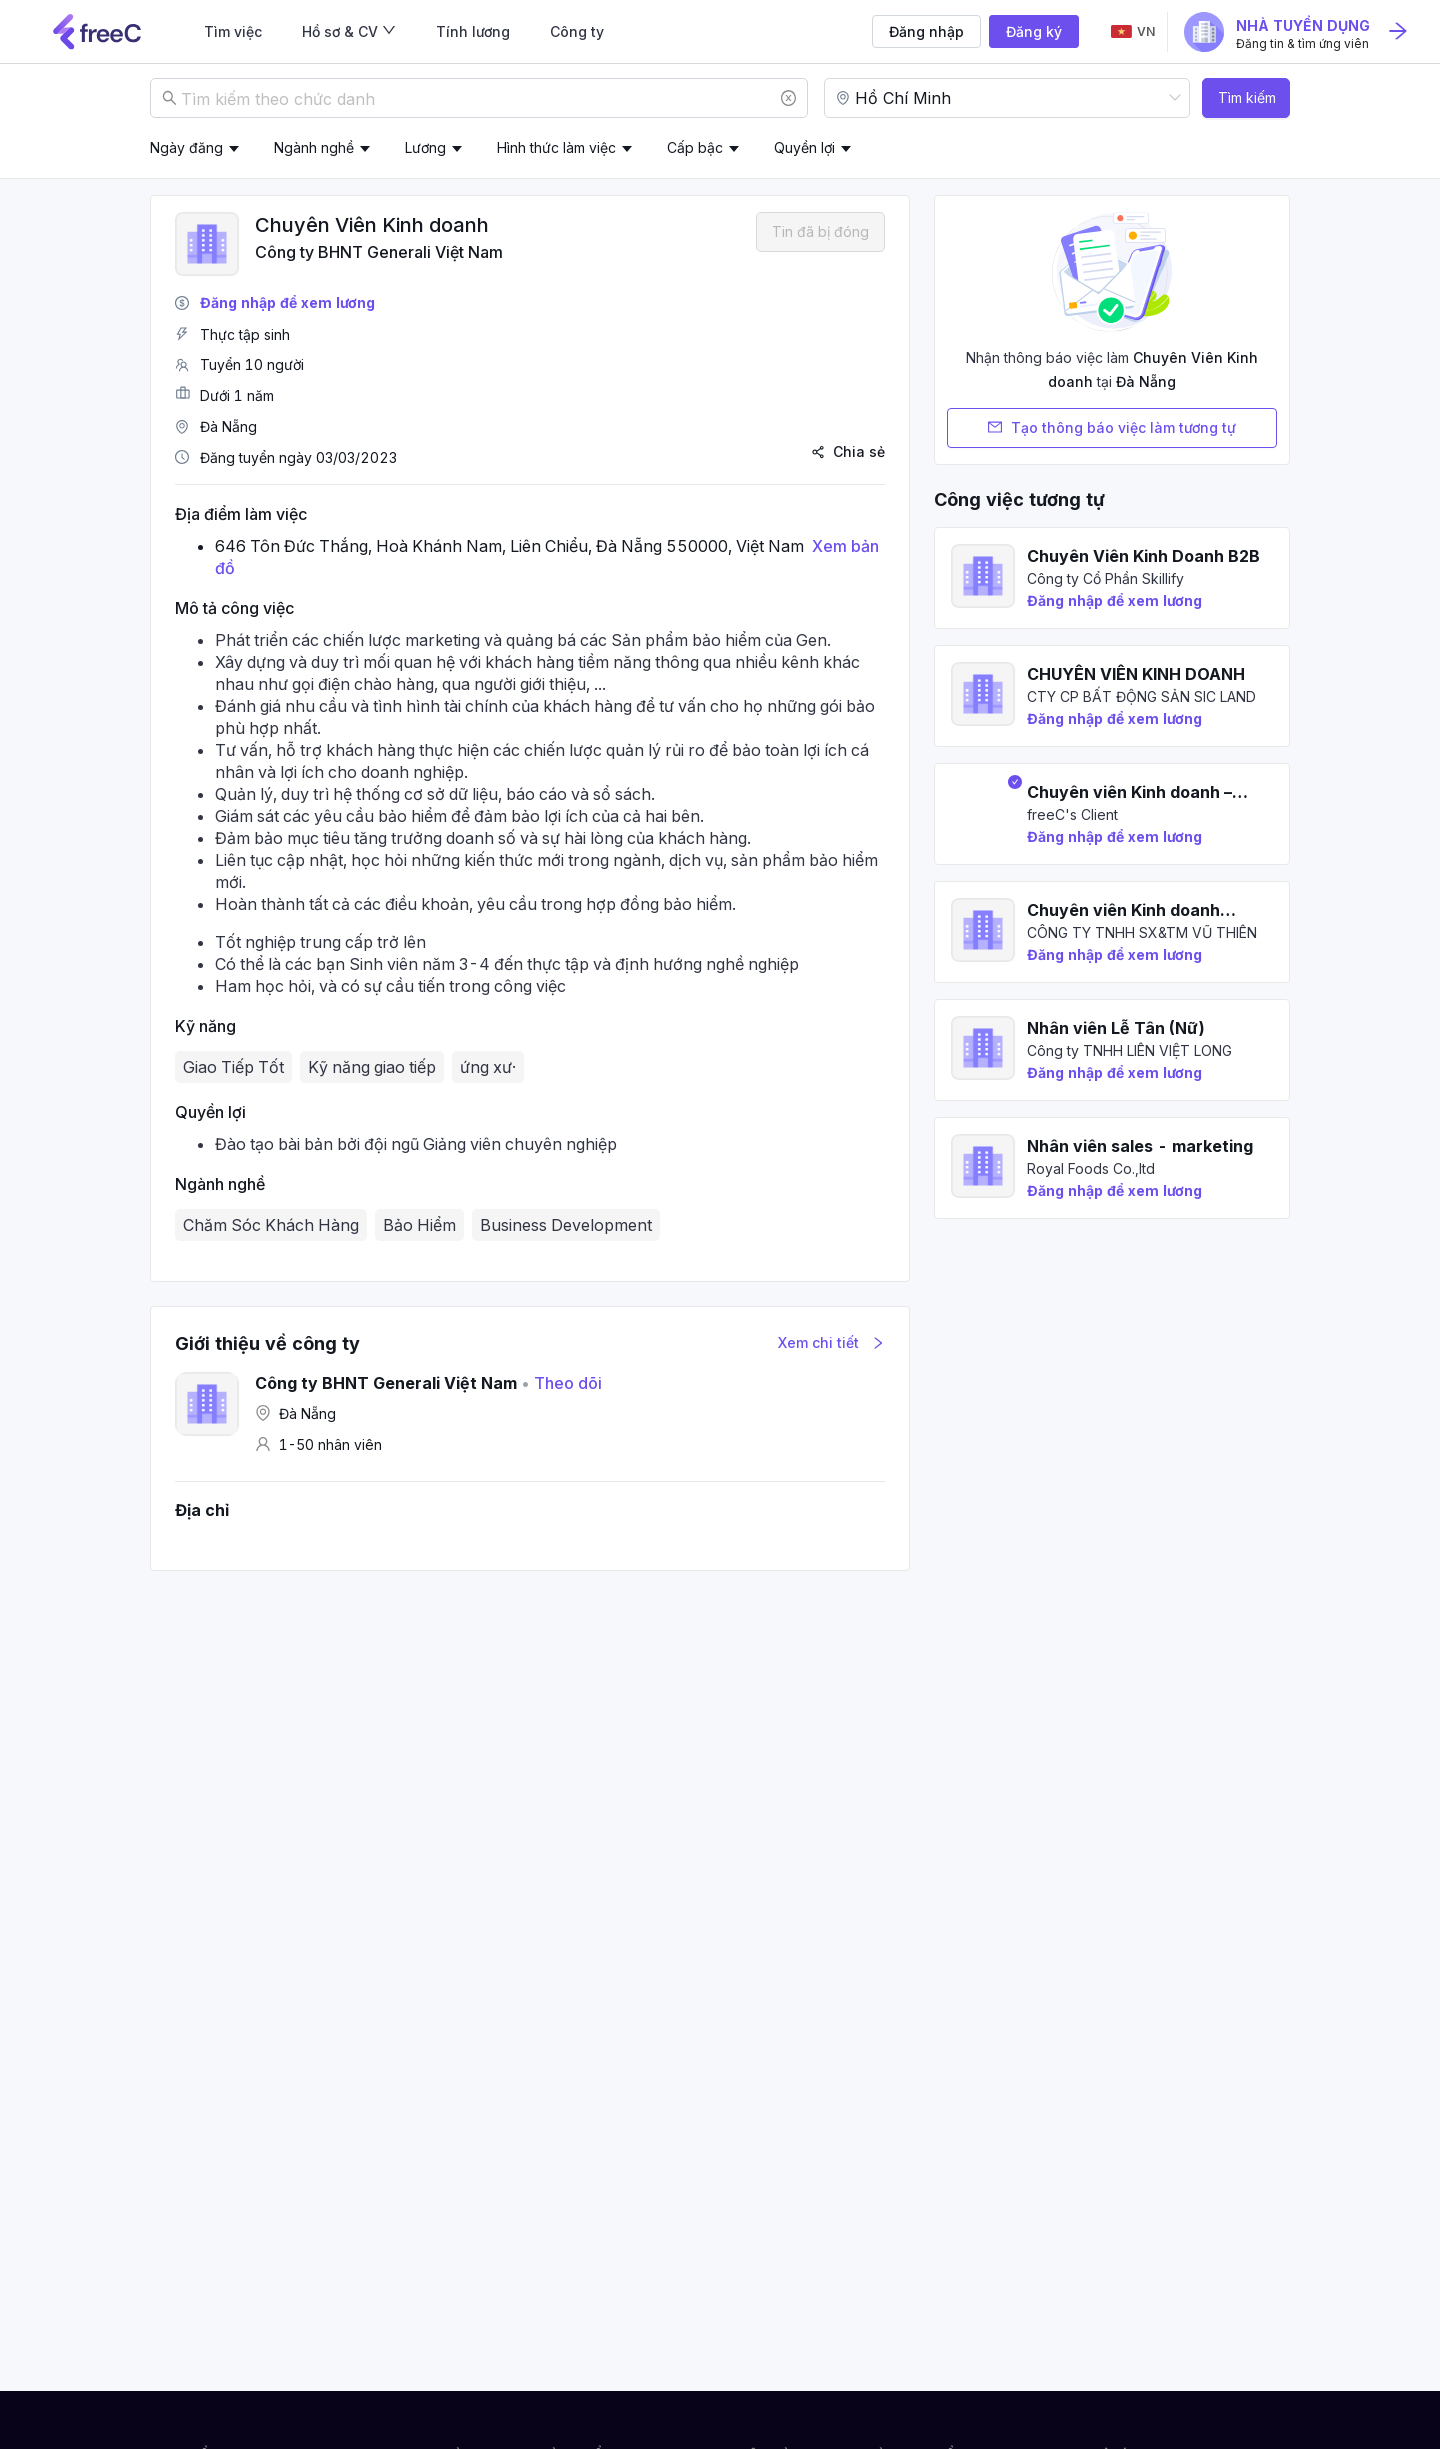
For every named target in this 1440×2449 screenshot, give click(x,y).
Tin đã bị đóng (820, 231)
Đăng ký (1034, 31)
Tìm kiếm (1247, 97)
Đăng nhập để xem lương (287, 302)
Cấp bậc (695, 147)
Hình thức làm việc (556, 147)
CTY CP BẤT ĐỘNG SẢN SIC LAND (1141, 696)
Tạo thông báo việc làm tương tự (1112, 428)
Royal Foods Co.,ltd (1091, 1168)
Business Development (566, 1225)
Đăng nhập (926, 31)
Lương (425, 147)
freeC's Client (1072, 814)
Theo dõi (561, 1383)
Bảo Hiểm (419, 1225)
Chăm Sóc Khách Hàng (271, 1225)
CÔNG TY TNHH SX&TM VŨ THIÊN (1142, 932)
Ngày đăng (186, 147)
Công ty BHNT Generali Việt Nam (379, 252)
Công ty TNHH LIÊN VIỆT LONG (1129, 1050)
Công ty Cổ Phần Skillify (1105, 578)
